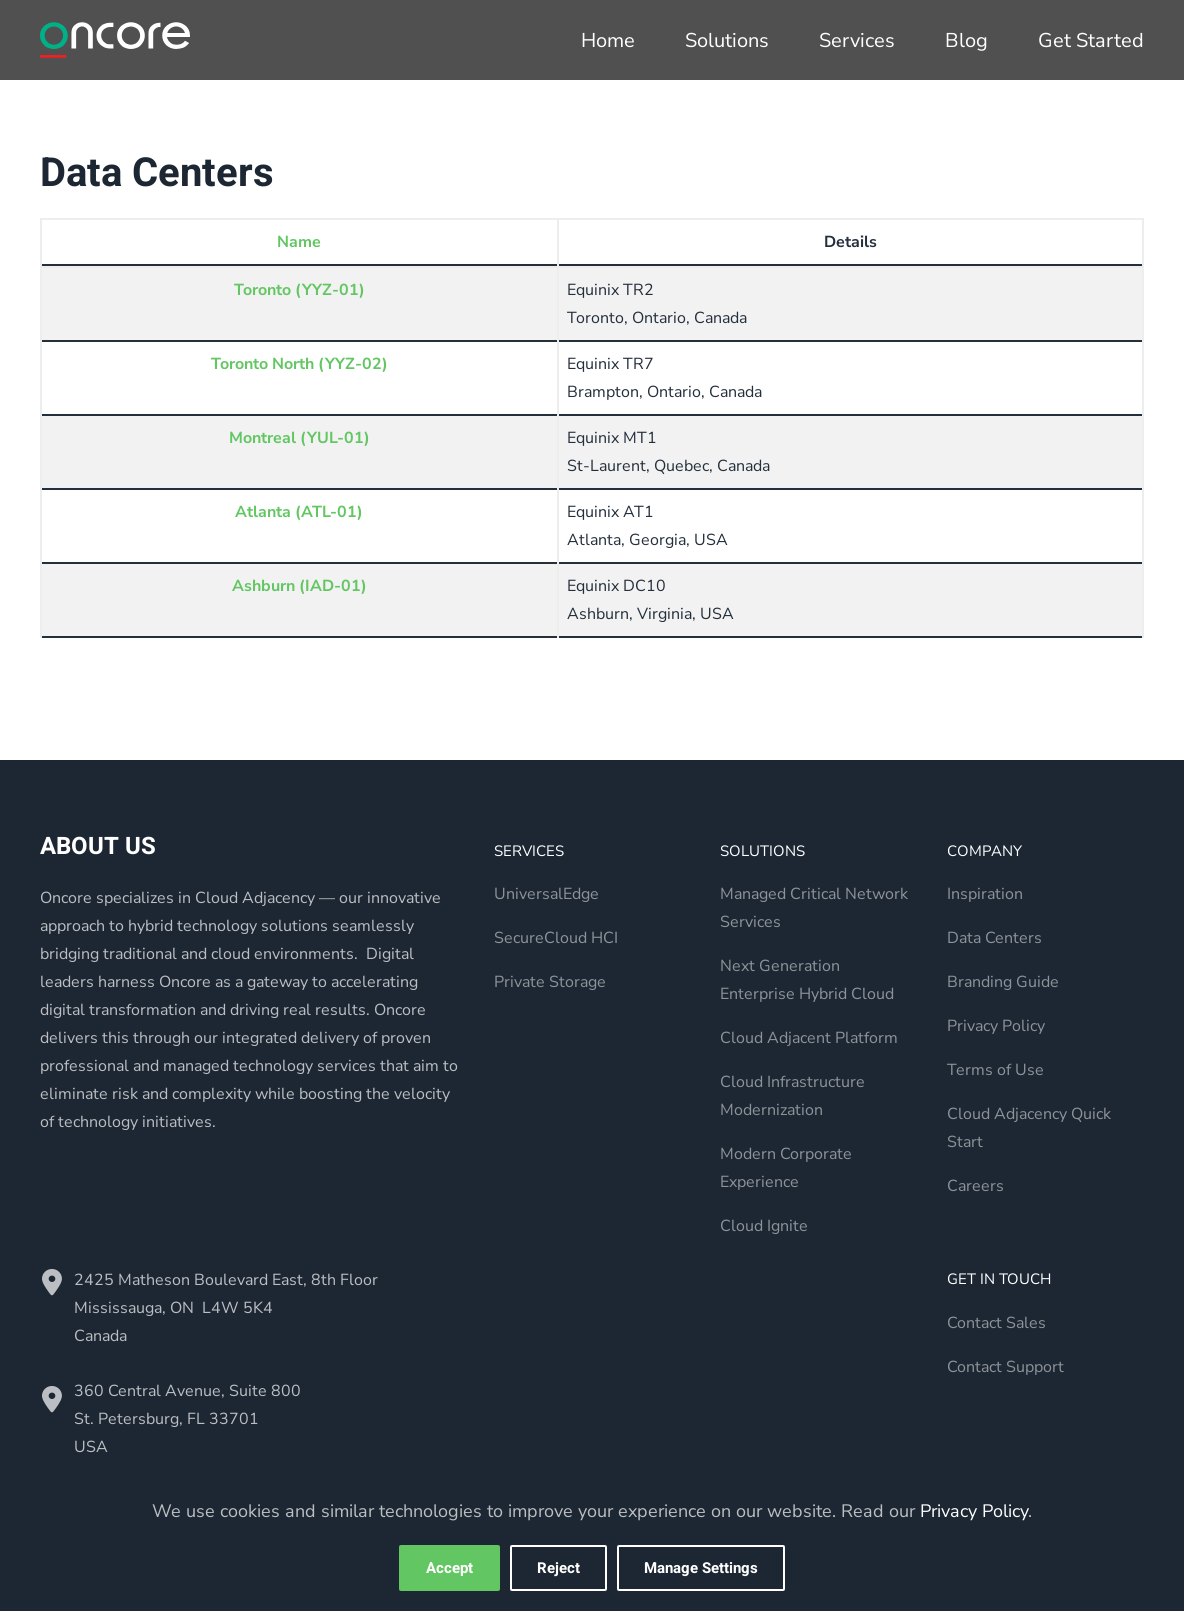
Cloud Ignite (764, 1226)
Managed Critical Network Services (814, 908)
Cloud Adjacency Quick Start (1029, 1128)
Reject (558, 1568)
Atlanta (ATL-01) (299, 512)
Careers (975, 1186)
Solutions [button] (727, 40)
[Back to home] (115, 40)
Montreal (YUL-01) (299, 438)
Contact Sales (996, 1323)
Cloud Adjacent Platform (809, 1038)
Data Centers (994, 938)
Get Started (1091, 40)
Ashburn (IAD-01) (299, 586)
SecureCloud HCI (556, 938)
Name (299, 242)
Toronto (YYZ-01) (299, 290)
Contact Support (1005, 1367)
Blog (966, 40)
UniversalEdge (546, 894)
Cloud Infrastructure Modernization (792, 1096)
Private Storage (550, 982)
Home (608, 40)
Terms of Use (995, 1070)
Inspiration (985, 894)
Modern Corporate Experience (786, 1168)
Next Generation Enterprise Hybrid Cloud (807, 980)
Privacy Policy (996, 1026)
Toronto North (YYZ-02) (299, 364)
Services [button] (857, 40)
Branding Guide (1003, 982)
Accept (449, 1568)
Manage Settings (701, 1568)
